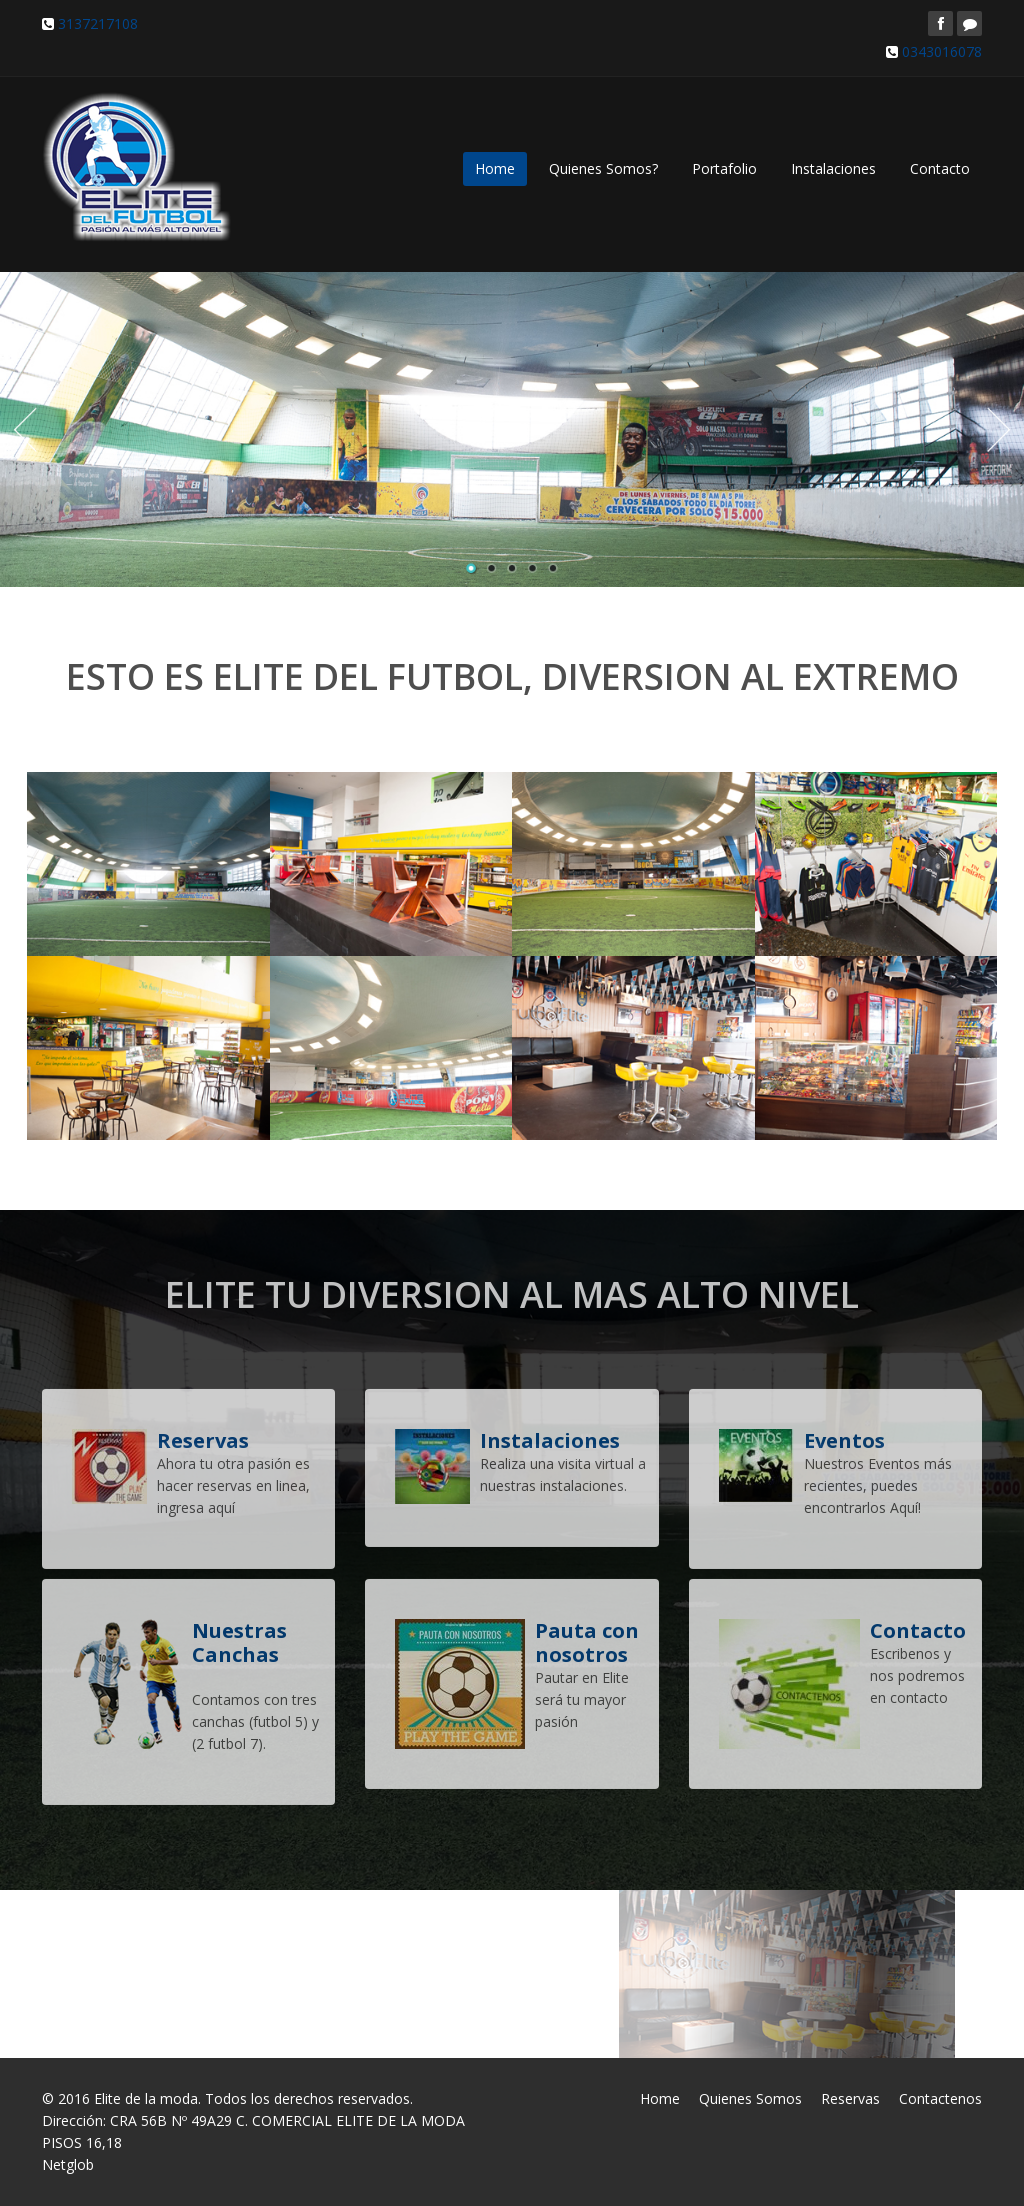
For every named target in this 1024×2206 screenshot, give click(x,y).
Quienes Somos (750, 2098)
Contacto (940, 168)
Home (495, 168)
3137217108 (98, 23)
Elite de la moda (146, 2098)
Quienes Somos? (603, 168)
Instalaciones (833, 168)
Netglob (68, 2164)
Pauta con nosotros (587, 1636)
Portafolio (724, 168)
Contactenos (940, 2098)
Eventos (844, 1434)
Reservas (850, 2098)
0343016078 (942, 51)
